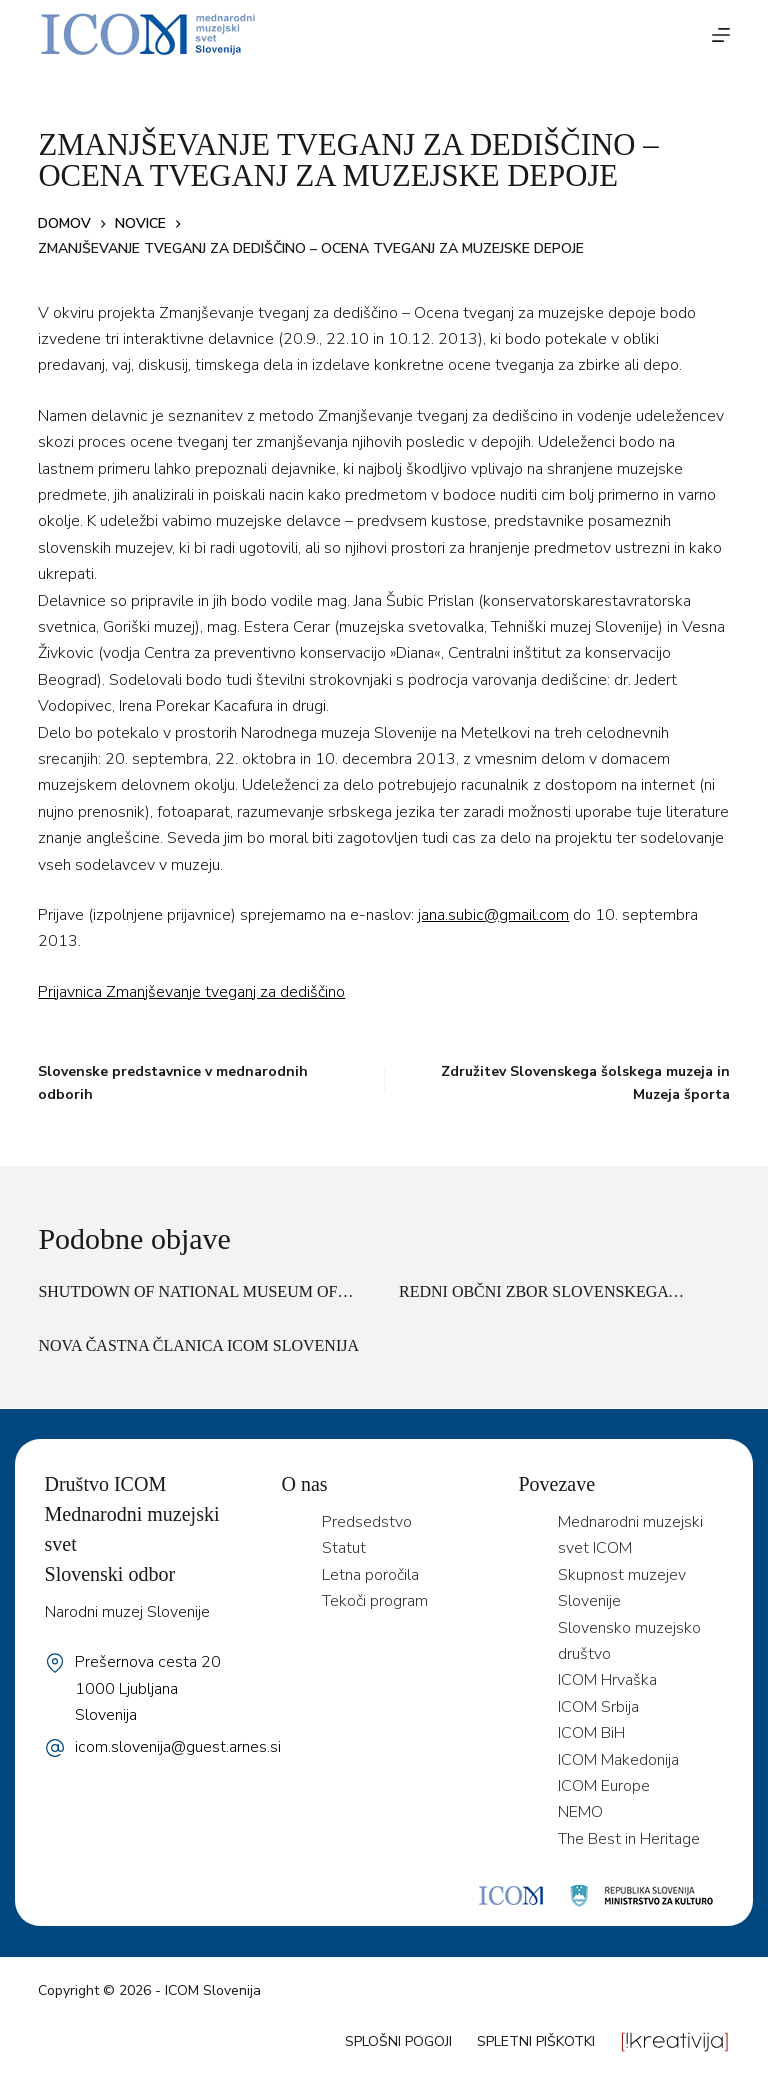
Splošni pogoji (398, 2041)
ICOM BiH (591, 1733)
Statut (344, 1548)
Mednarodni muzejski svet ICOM (630, 1535)
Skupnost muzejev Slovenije (622, 1588)
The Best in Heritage (629, 1839)
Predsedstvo (367, 1522)
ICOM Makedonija (618, 1760)
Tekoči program (375, 1601)
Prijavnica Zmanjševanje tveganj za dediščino (191, 992)
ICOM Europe (604, 1786)
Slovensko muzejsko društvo (629, 1641)
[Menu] (721, 35)
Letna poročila (370, 1575)
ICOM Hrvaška (607, 1680)
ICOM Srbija (598, 1707)
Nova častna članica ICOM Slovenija (198, 1345)
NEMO (580, 1812)
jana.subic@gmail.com (493, 915)
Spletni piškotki (536, 2041)
